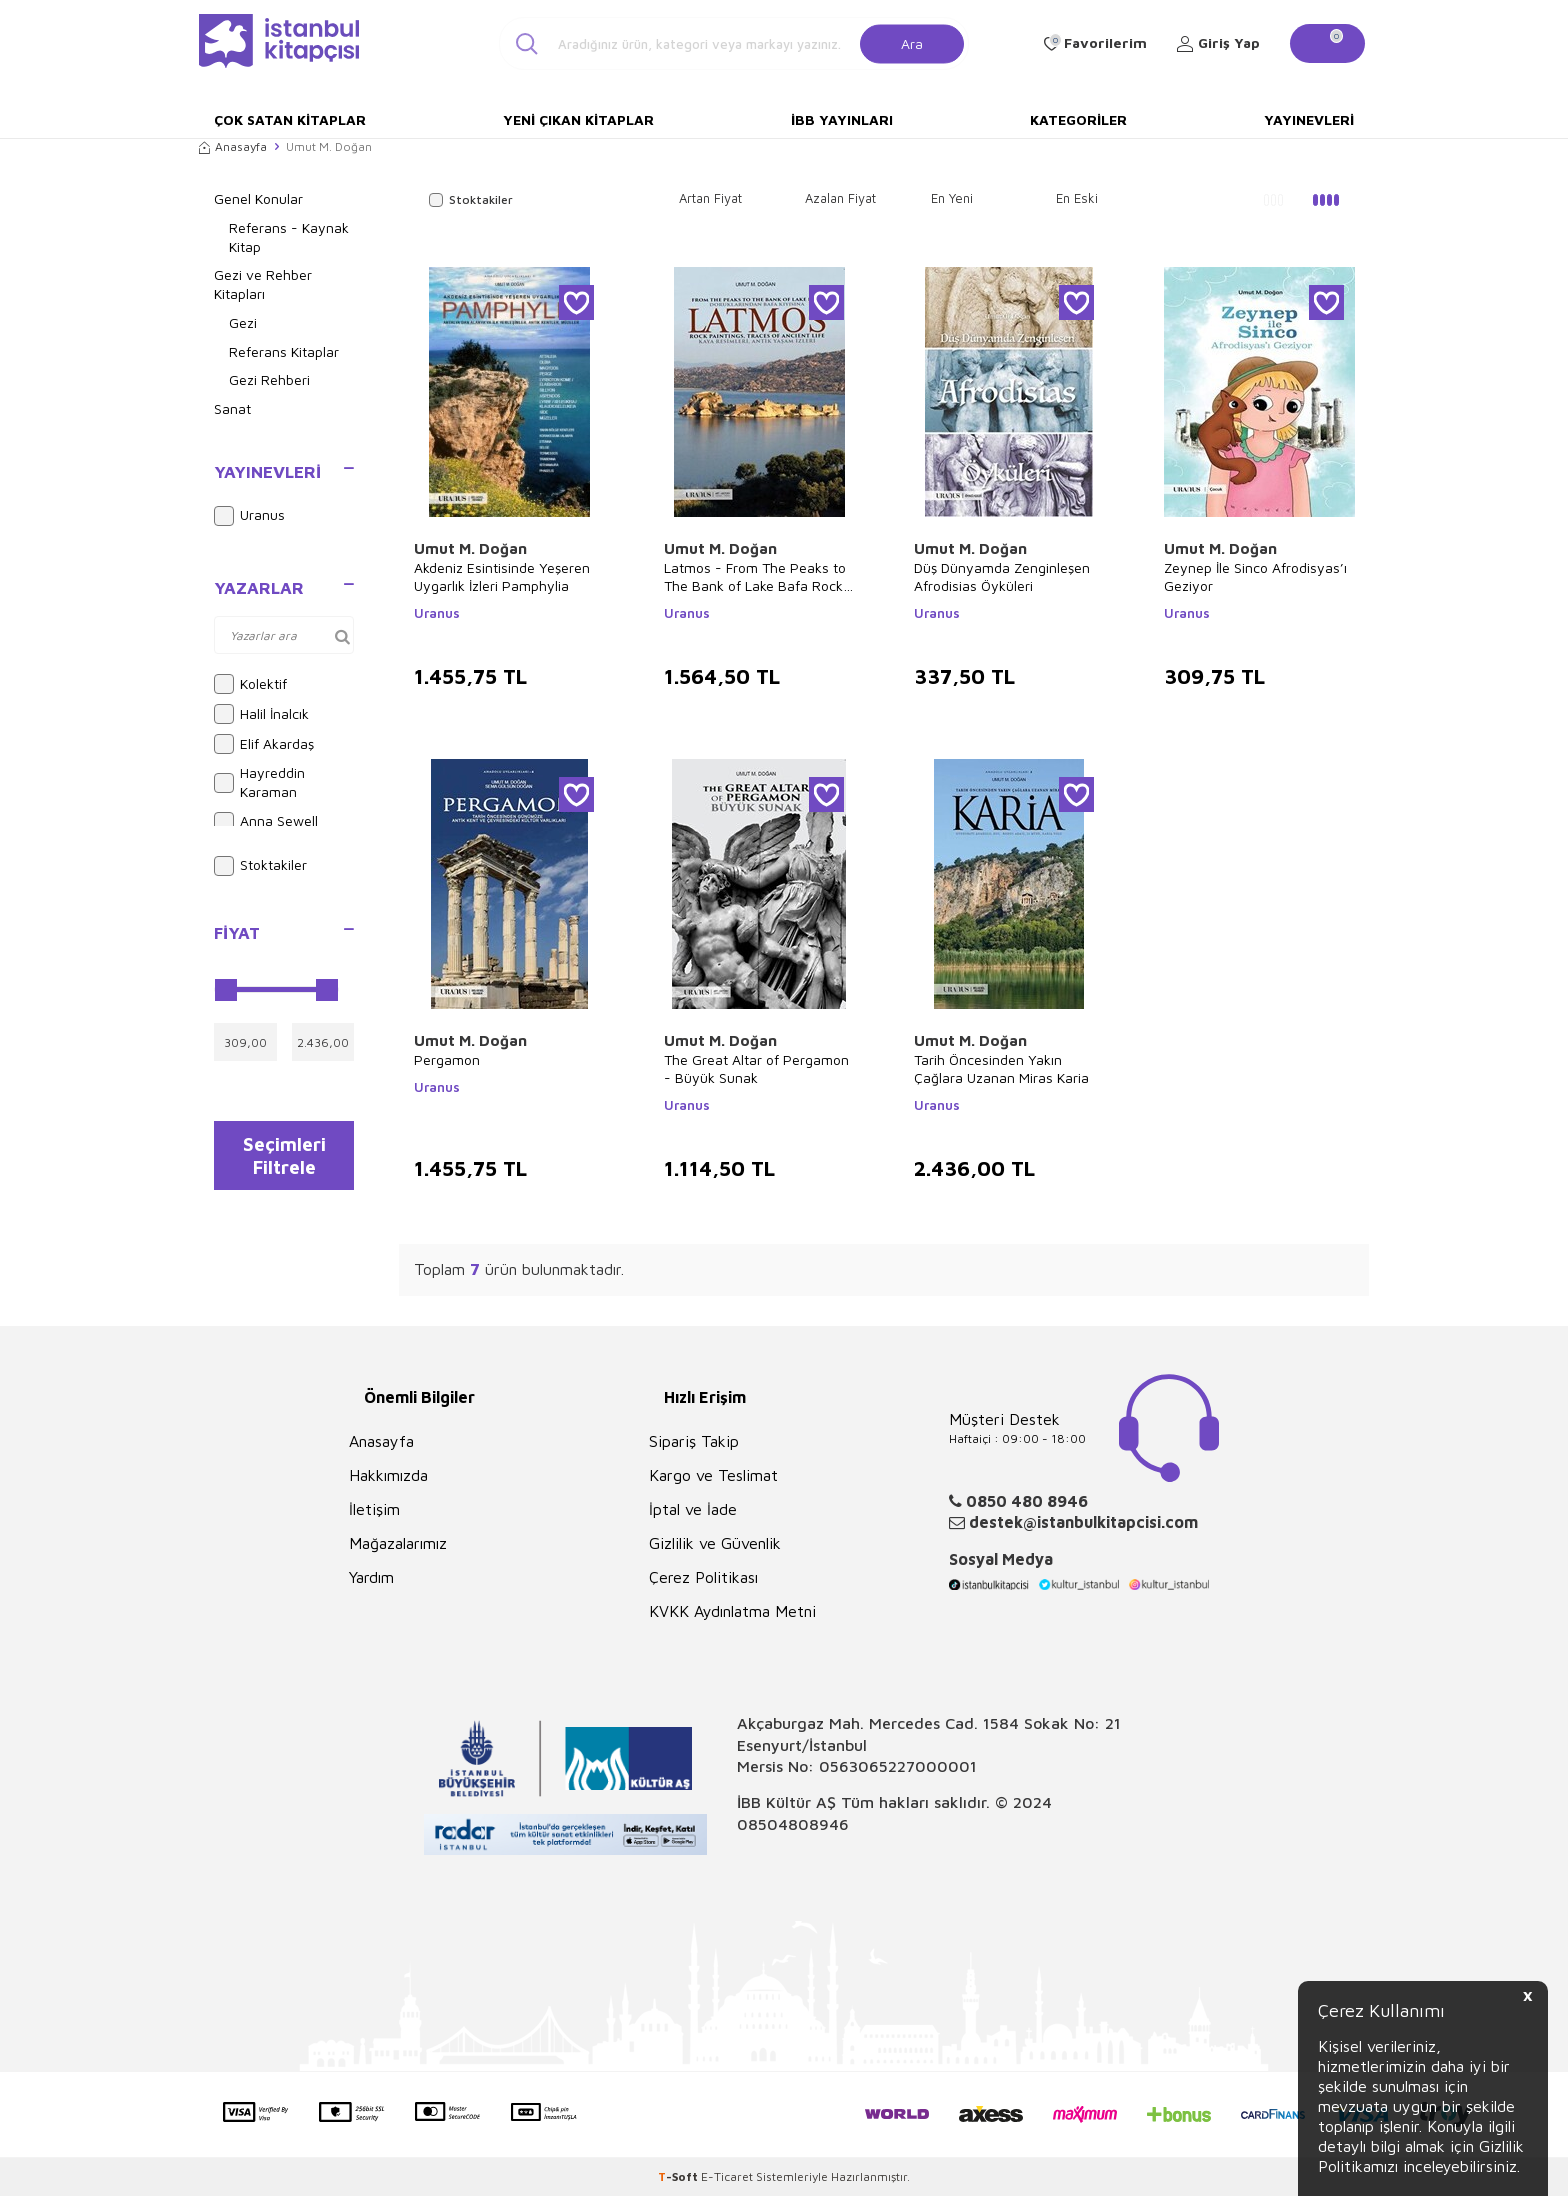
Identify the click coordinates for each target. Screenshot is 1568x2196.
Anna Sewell (266, 822)
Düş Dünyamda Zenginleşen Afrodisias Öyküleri (1002, 576)
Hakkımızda (388, 1475)
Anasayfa (233, 146)
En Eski (1077, 198)
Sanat (232, 408)
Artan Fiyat (710, 198)
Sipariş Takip (694, 1441)
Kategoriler (1078, 119)
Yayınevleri (1309, 119)
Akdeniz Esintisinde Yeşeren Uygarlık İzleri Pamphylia (502, 576)
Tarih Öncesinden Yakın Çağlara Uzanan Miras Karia (1001, 1068)
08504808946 (793, 1824)
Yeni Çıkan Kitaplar (578, 119)
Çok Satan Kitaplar (290, 119)
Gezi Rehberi (269, 379)
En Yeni (952, 198)
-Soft (679, 2176)
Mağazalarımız (398, 1543)
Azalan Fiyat (840, 198)
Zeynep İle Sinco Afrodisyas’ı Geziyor (1255, 576)
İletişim (374, 1509)
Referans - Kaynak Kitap (289, 237)
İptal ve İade (693, 1509)
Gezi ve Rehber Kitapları (263, 284)
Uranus (249, 516)
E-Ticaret (727, 2176)
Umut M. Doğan (470, 548)
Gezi (243, 322)
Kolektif (250, 684)
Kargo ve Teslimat (713, 1475)
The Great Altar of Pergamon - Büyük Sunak (756, 1068)
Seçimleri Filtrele (284, 1159)
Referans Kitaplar (284, 351)
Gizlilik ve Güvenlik (715, 1543)
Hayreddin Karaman (259, 782)
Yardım (371, 1577)
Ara (912, 42)
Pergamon (447, 1059)
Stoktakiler (260, 866)
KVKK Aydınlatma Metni (732, 1611)
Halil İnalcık (261, 714)
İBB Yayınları (842, 119)
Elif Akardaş (264, 744)
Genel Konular (258, 198)
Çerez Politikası (703, 1577)
